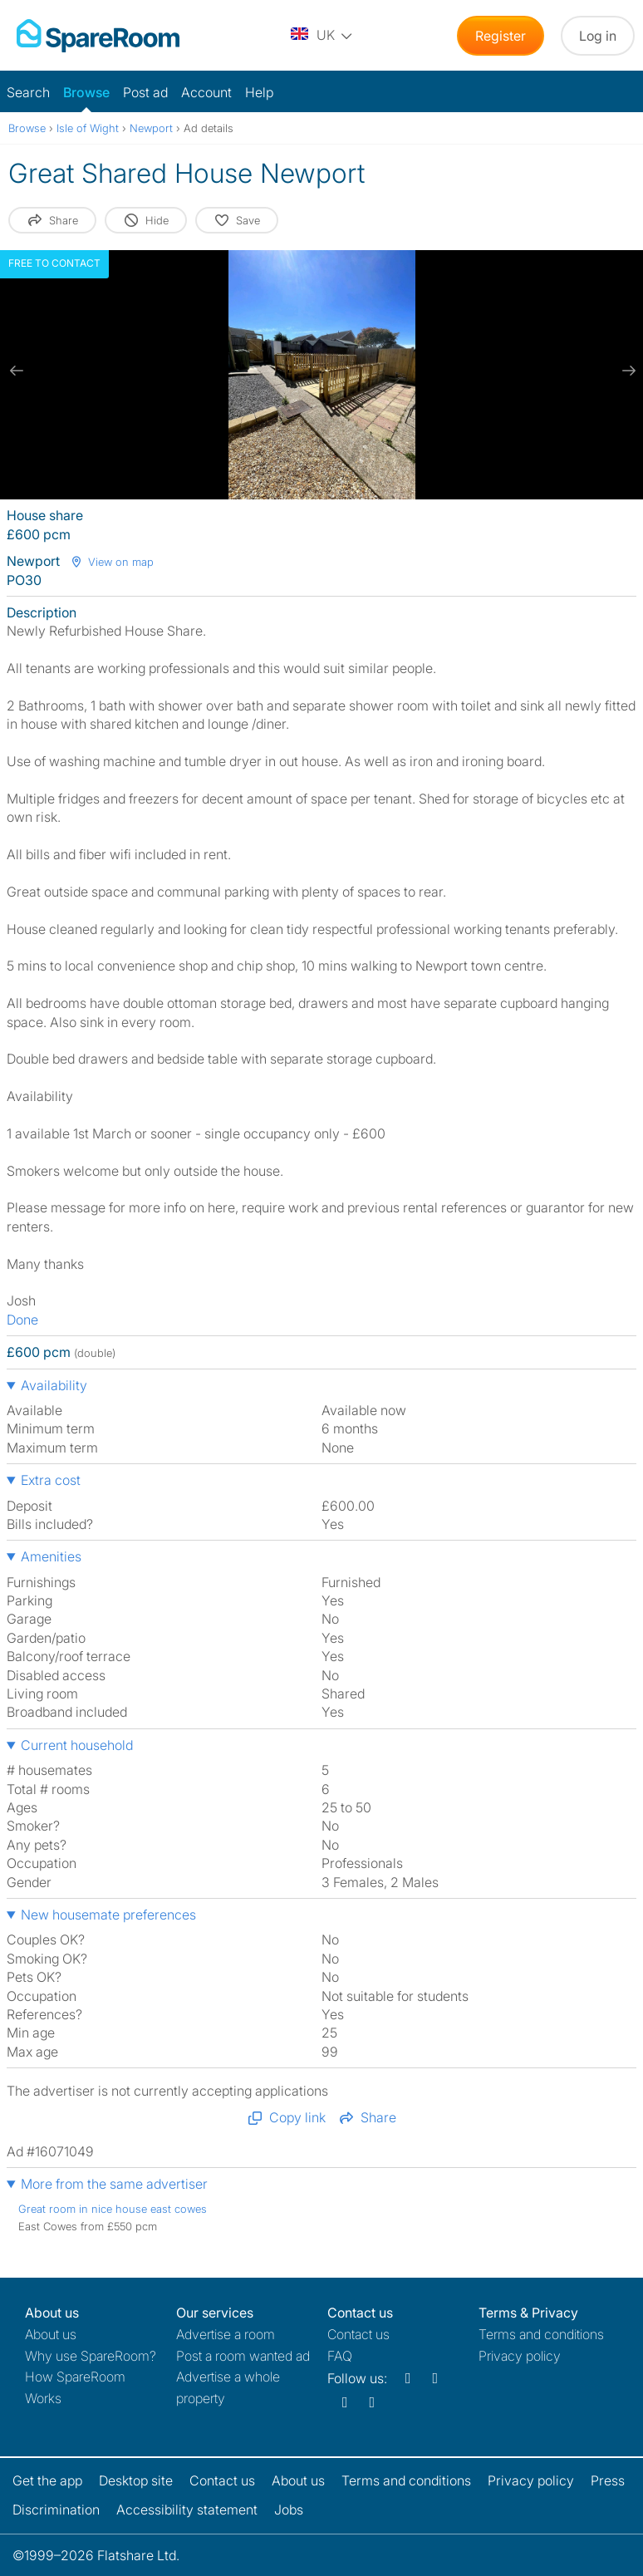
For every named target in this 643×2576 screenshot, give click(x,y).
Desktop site (136, 2480)
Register (500, 35)
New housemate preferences (108, 1914)
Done (22, 1319)
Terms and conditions (541, 2334)
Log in (597, 35)
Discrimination (56, 2509)
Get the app (47, 2480)
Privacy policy (520, 2355)
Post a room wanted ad (243, 2355)
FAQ (339, 2355)
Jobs (288, 2509)
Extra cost (51, 1480)
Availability (54, 1385)
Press (608, 2480)
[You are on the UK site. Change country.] (322, 35)
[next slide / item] (626, 370)
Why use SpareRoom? (90, 2355)
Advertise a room (225, 2334)
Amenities (51, 1556)
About (50, 2334)
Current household (77, 1745)
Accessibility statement (187, 2509)
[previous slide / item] (16, 370)
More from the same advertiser (114, 2183)
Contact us (358, 2334)
